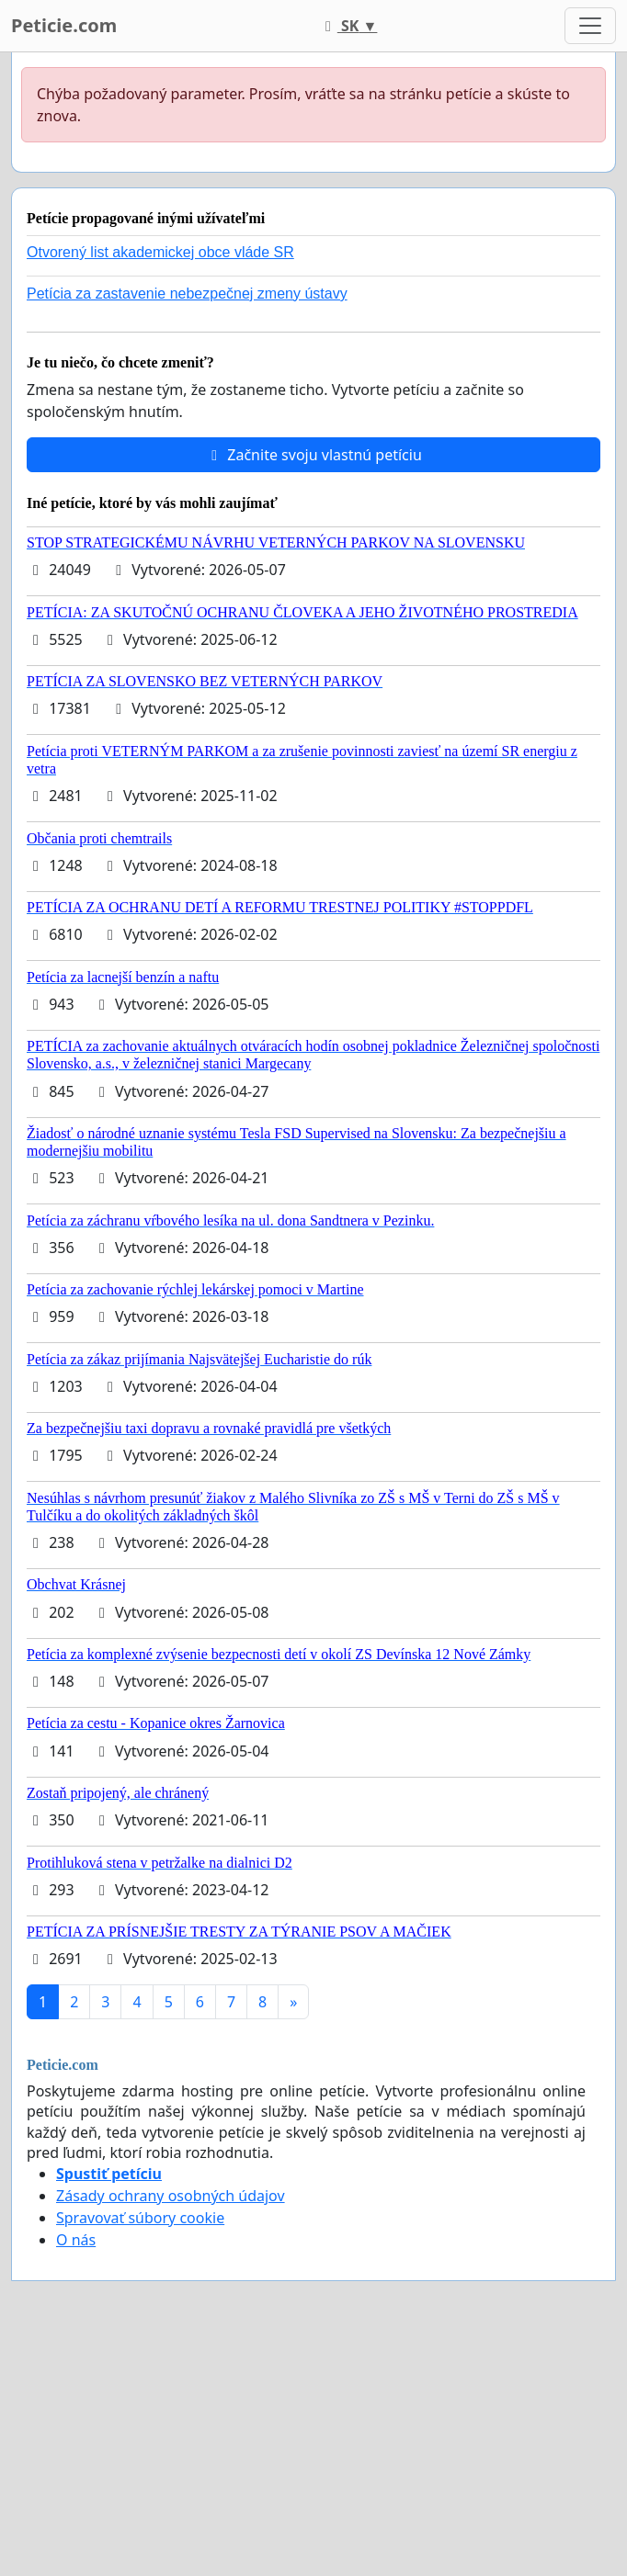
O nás (76, 2240)
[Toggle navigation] (590, 25)
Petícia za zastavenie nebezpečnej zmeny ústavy (187, 293)
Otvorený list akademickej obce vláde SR (160, 252)
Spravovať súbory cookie (140, 2218)
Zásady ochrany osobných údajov (170, 2196)
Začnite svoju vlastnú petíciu (313, 455)
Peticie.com (64, 25)
